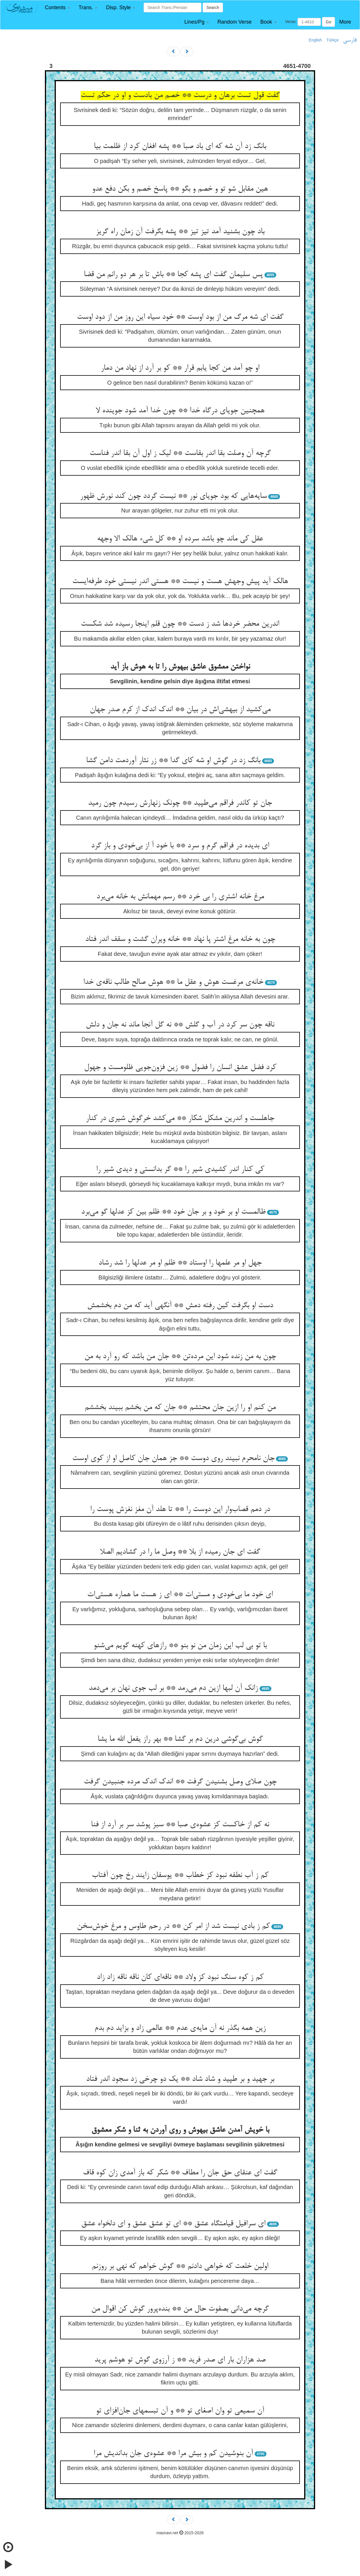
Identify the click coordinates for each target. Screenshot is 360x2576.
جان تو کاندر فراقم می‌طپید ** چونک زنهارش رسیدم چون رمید (180, 803)
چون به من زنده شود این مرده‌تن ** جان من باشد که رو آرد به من (180, 1356)
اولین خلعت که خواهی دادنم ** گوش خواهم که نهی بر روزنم (180, 2266)
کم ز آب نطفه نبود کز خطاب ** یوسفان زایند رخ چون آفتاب (180, 1875)
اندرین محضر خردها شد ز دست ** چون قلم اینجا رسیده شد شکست (180, 624)
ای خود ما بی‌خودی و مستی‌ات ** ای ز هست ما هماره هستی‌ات (180, 1594)
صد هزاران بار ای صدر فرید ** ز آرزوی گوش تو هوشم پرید (180, 2360)
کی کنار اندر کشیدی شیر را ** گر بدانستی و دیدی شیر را (180, 1169)
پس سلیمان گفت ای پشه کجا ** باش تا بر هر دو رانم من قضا (173, 274)
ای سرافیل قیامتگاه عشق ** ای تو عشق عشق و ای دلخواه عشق (173, 2223)
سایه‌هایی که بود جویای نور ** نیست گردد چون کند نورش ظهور (173, 496)
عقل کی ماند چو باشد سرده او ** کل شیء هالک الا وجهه (180, 539)
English (315, 40)
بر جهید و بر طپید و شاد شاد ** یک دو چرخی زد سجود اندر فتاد (180, 2079)
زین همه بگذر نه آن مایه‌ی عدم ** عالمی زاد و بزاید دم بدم (180, 2028)
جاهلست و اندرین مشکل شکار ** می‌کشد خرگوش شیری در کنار (180, 1118)
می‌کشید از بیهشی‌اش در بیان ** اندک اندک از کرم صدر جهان (180, 709)
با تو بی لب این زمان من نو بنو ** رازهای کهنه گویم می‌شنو (180, 1645)
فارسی (350, 40)
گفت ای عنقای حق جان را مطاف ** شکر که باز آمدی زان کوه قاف (180, 2173)
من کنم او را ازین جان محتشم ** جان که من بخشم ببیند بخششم (180, 1407)
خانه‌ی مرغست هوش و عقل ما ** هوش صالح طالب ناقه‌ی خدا (173, 982)
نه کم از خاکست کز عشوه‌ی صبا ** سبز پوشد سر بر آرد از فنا (180, 1824)
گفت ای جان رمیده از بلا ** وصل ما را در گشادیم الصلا (180, 1552)
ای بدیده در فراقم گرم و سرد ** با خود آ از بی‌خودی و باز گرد (180, 846)
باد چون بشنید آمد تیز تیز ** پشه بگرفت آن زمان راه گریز (180, 231)
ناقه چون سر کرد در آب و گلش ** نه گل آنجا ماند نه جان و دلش (180, 1025)
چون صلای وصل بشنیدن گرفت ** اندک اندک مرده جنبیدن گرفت (180, 1782)
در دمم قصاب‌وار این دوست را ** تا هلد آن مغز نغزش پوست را (180, 1509)
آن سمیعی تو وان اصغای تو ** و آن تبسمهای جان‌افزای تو (180, 2411)
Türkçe (332, 40)
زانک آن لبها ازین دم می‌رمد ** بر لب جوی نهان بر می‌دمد (173, 1688)
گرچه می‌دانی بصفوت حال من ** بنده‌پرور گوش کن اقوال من (180, 2309)
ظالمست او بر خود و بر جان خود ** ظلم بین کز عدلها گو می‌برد (173, 1212)
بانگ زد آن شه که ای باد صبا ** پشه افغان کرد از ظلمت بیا (180, 146)
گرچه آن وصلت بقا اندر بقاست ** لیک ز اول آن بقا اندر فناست (180, 453)
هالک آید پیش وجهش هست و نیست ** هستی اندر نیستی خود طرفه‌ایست (180, 581)
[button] (57, 7)
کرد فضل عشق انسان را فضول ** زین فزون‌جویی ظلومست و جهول (180, 1067)
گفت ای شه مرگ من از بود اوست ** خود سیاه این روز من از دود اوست (180, 317)
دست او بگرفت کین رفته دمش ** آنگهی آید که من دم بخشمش (180, 1305)
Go (328, 22)
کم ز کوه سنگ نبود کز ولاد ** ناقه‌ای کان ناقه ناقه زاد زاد (180, 1977)
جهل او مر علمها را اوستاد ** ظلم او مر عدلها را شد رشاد (180, 1263)
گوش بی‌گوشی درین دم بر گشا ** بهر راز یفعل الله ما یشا (180, 1739)
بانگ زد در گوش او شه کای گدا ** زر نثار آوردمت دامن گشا (173, 760)
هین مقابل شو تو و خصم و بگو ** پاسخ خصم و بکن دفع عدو (180, 189)
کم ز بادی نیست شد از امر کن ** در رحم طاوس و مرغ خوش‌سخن (173, 1926)
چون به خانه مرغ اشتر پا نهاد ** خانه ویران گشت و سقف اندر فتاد (180, 939)
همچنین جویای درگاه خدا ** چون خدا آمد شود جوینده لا (180, 410)
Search (212, 7)
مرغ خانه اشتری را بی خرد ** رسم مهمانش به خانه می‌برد (180, 896)
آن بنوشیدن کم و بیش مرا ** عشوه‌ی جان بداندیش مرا (173, 2453)
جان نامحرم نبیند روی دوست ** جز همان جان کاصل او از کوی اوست (173, 1458)
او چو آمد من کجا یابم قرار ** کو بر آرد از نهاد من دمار (180, 368)
